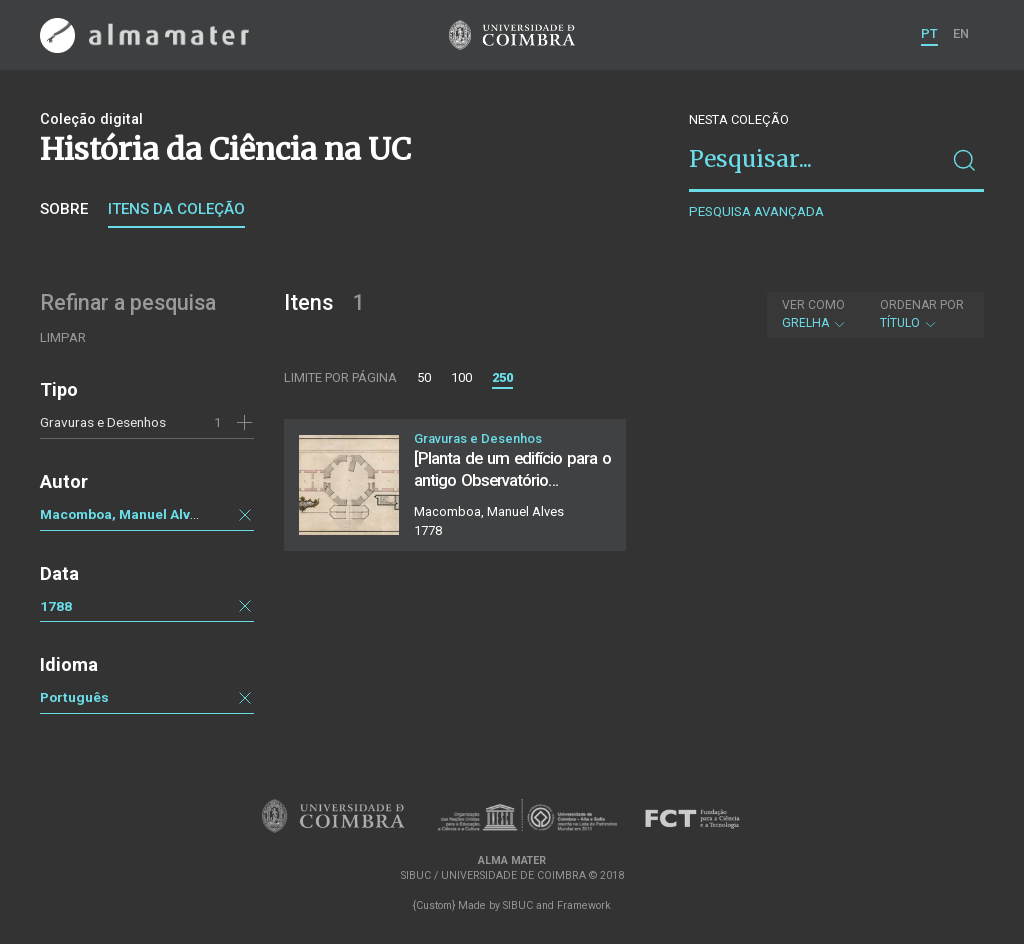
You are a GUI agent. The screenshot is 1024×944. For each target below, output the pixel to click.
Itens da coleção (176, 209)
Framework (584, 905)
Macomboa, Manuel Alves (123, 514)
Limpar (63, 337)
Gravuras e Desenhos (103, 422)
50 (424, 377)
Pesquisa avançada (756, 211)
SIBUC (518, 905)
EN (961, 33)
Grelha (814, 314)
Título (922, 314)
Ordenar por (922, 305)
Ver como (813, 305)
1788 (56, 606)
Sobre (64, 209)
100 (461, 377)
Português (74, 697)
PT (929, 33)
